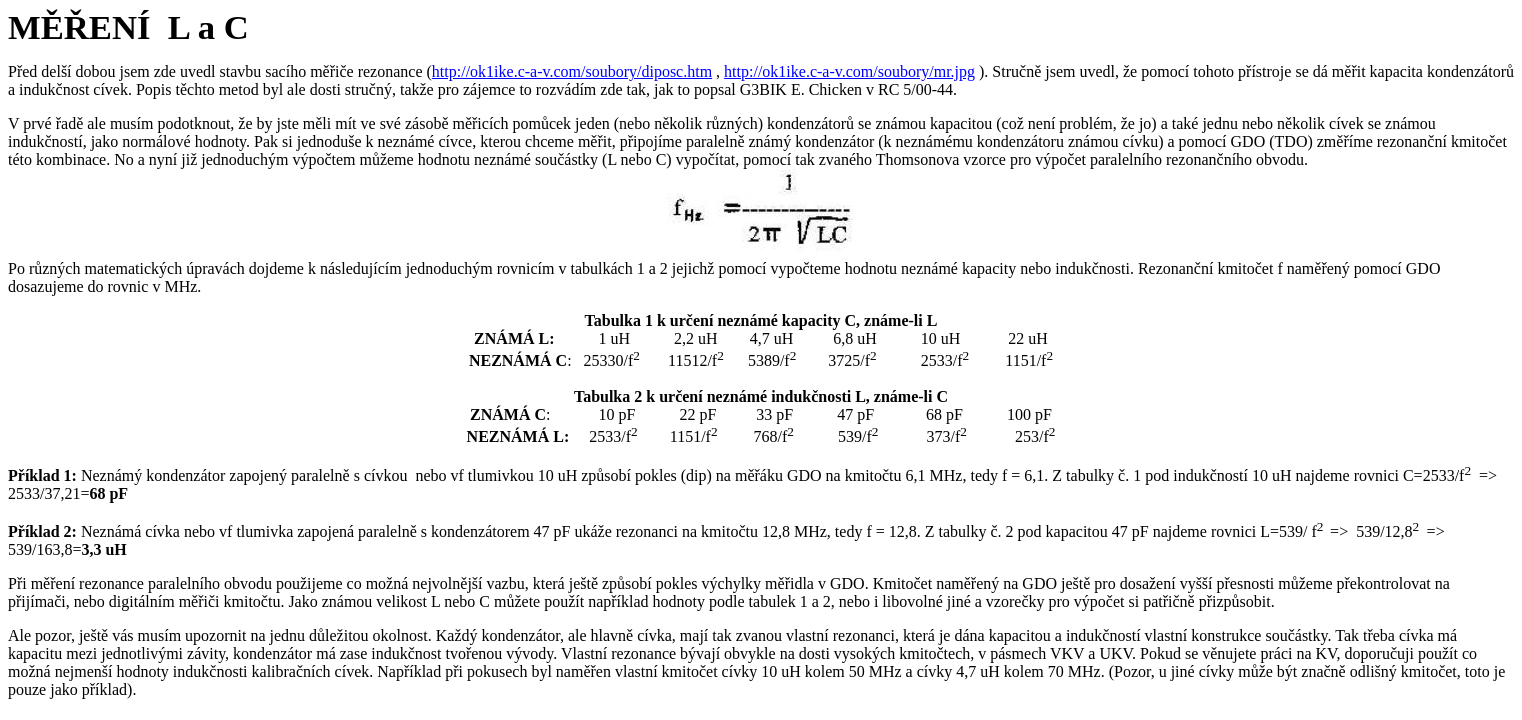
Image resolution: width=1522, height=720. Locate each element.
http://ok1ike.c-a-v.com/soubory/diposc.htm (572, 71)
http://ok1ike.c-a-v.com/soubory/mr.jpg (849, 71)
